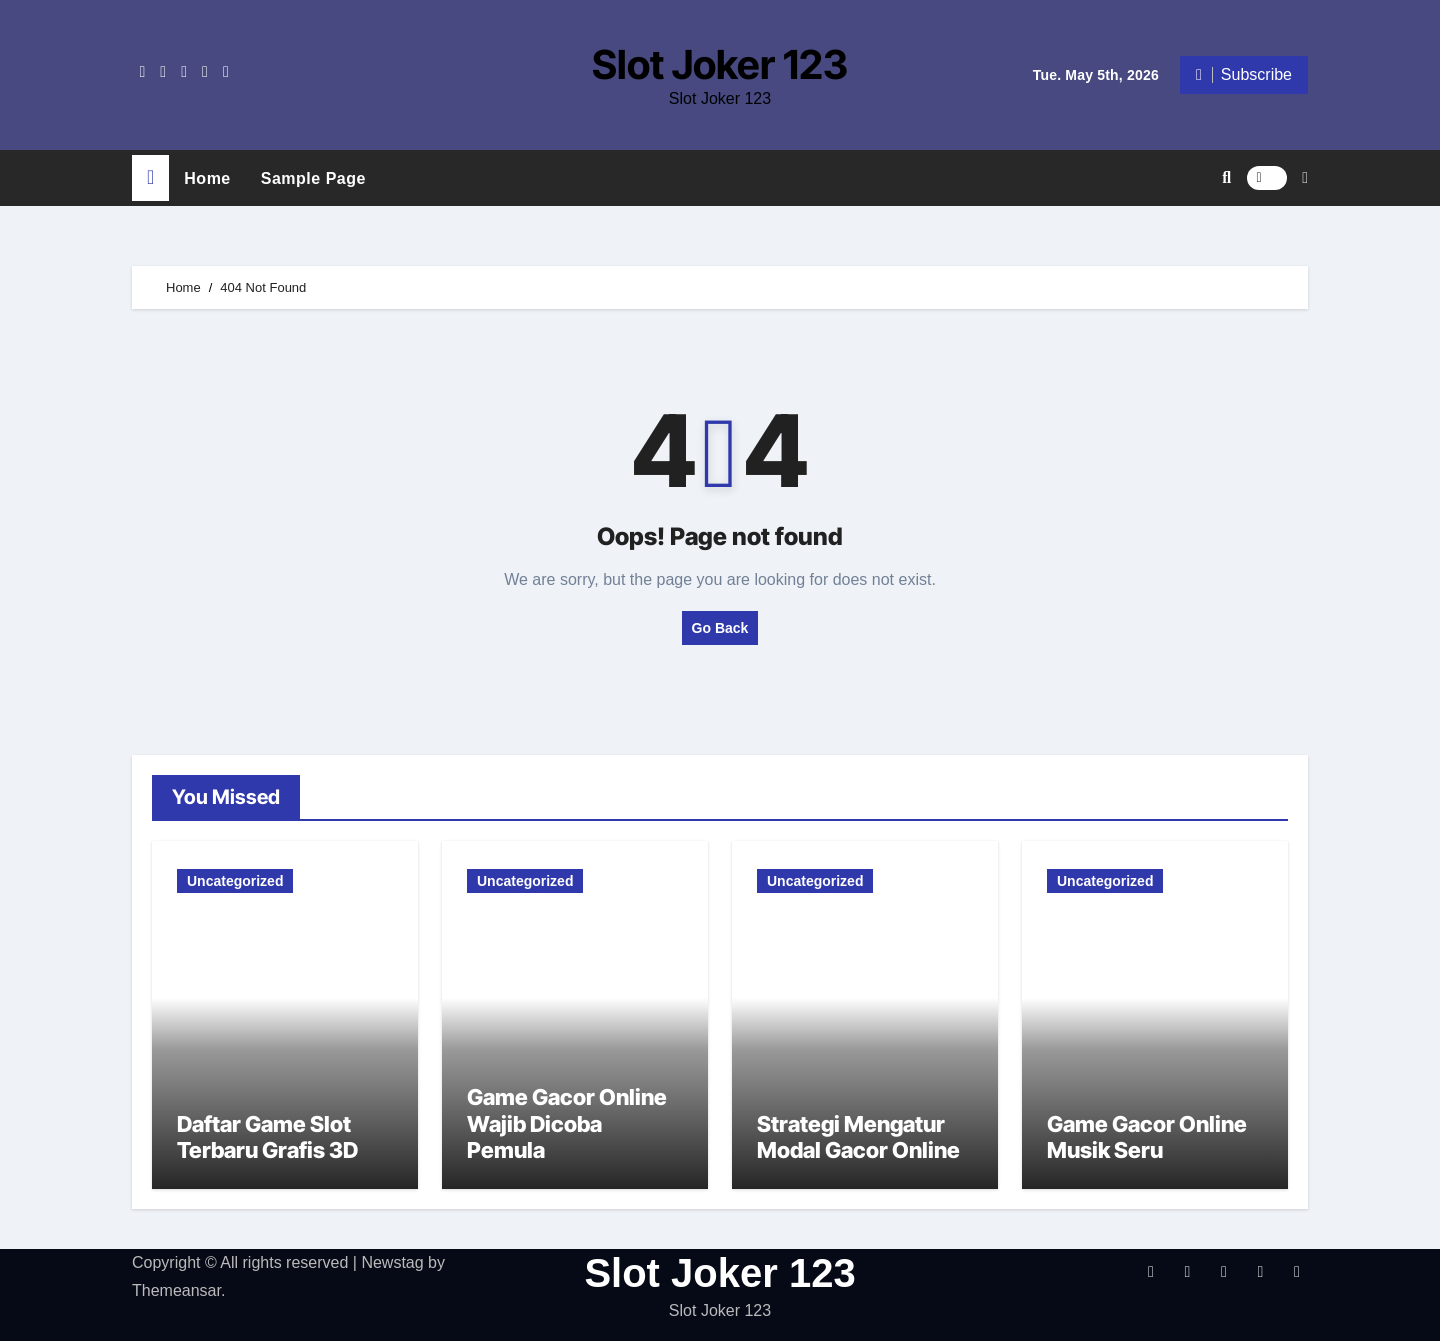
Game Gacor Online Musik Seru (1147, 1139)
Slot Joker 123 (720, 64)
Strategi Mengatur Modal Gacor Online (858, 1139)
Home (207, 177)
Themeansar (176, 1292)
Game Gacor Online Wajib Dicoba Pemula (567, 1125)
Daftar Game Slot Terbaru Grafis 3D (267, 1139)
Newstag (392, 1263)
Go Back (720, 627)
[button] (1305, 177)
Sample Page (313, 177)
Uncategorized (235, 880)
